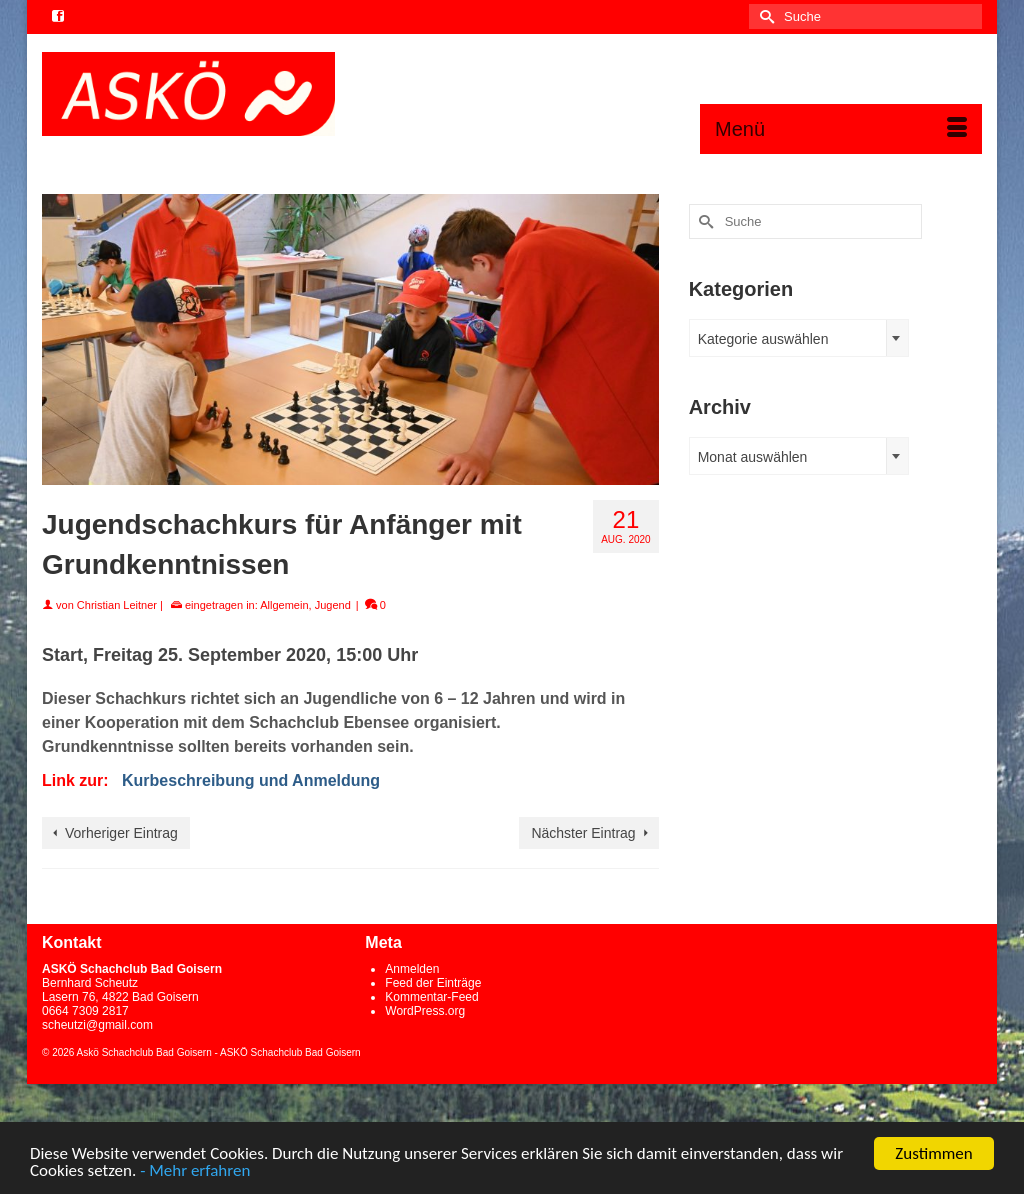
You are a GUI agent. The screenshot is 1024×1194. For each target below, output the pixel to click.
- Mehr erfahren (195, 1171)
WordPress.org (425, 1011)
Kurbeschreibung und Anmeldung (251, 780)
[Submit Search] (764, 16)
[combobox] (799, 338)
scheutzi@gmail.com (97, 1025)
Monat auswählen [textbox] (753, 457)
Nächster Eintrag (583, 833)
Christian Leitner (117, 605)
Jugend (333, 605)
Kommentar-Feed (431, 997)
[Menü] (841, 129)
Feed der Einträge (433, 983)
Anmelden (412, 969)
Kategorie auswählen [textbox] (763, 339)
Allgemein (284, 605)
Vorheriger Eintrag (121, 833)
